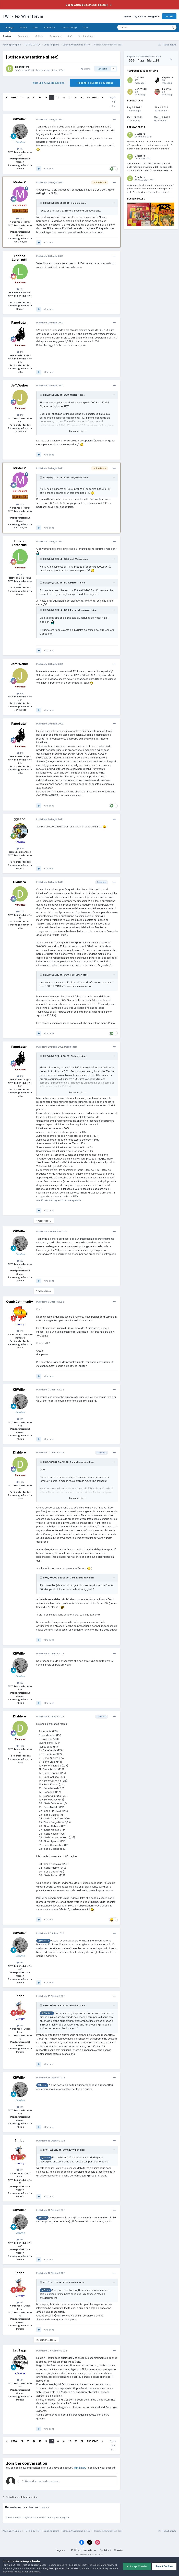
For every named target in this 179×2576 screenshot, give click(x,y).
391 (20, 2380)
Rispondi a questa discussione (95, 82)
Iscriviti (169, 16)
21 (76, 97)
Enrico (19, 1996)
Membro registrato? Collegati (141, 16)
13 (28, 97)
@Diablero (43, 1940)
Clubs (86, 27)
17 (52, 97)
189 (20, 148)
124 (20, 2025)
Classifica (49, 27)
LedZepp (19, 2350)
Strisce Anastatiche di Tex (50, 70)
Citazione (49, 168)
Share (85, 68)
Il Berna (166, 88)
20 (69, 97)
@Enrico (42, 2085)
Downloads (55, 36)
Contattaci (105, 2550)
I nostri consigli (69, 27)
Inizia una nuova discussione (48, 82)
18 (57, 97)
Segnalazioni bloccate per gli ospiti (87, 4)
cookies (73, 2564)
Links (35, 27)
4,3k (20, 911)
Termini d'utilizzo (11, 2564)
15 (40, 97)
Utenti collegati (86, 36)
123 (20, 1331)
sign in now (80, 2467)
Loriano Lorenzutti (19, 257)
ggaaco (19, 819)
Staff (69, 36)
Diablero (24, 66)
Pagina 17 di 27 (113, 102)
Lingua (60, 2550)
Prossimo (92, 97)
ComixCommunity (19, 1301)
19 (63, 97)
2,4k (20, 218)
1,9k (20, 289)
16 (46, 97)
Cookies (118, 2550)
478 (20, 848)
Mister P (19, 182)
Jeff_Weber (19, 385)
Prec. (14, 97)
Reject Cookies (164, 2566)
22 (82, 97)
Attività (23, 27)
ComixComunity (79, 1462)
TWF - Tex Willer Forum (23, 16)
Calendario (23, 36)
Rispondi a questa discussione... (41, 2481)
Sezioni (7, 36)
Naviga (10, 29)
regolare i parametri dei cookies (61, 2568)
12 (22, 97)
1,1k (20, 352)
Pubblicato (50, 119)
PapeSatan (19, 322)
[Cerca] (129, 27)
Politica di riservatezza (84, 2550)
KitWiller (19, 119)
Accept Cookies (136, 2566)
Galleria (39, 36)
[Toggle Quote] (41, 203)
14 (34, 97)
